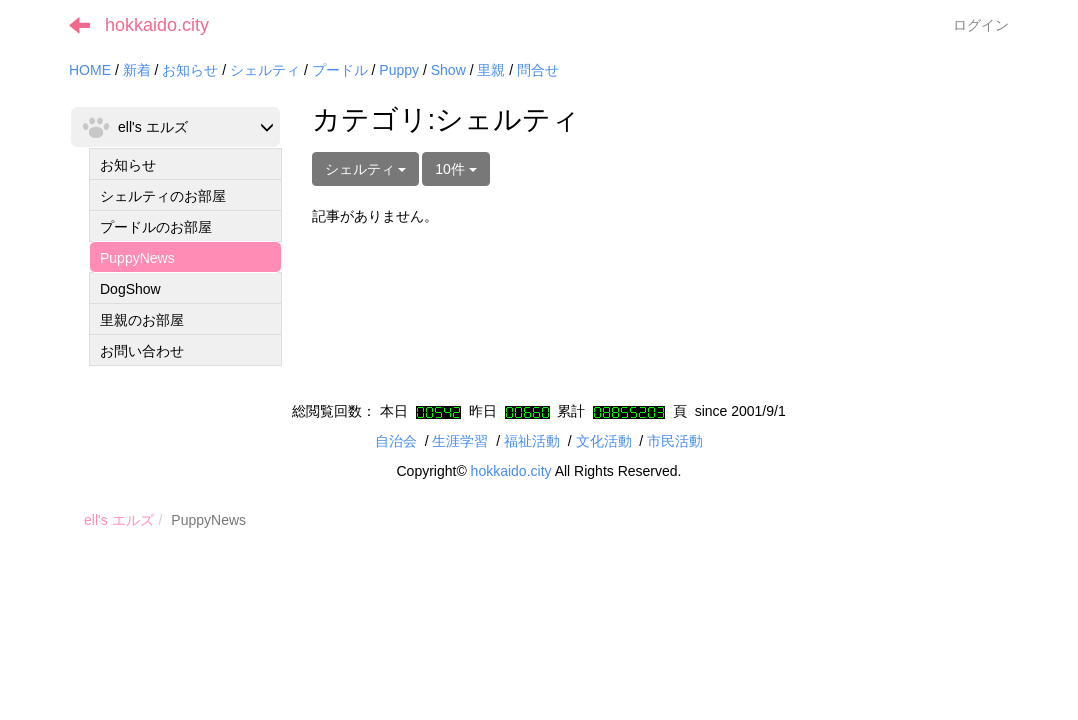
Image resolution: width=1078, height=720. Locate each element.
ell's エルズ (119, 520)
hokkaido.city (157, 25)
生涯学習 (460, 441)
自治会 (396, 441)
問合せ (538, 70)
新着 (137, 70)
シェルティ (265, 70)
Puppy (399, 70)
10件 (455, 169)
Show (448, 70)
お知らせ (190, 70)
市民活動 (675, 441)
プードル (340, 70)
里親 (491, 70)
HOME (90, 70)
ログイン (981, 25)
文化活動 (604, 441)
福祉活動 (532, 441)
